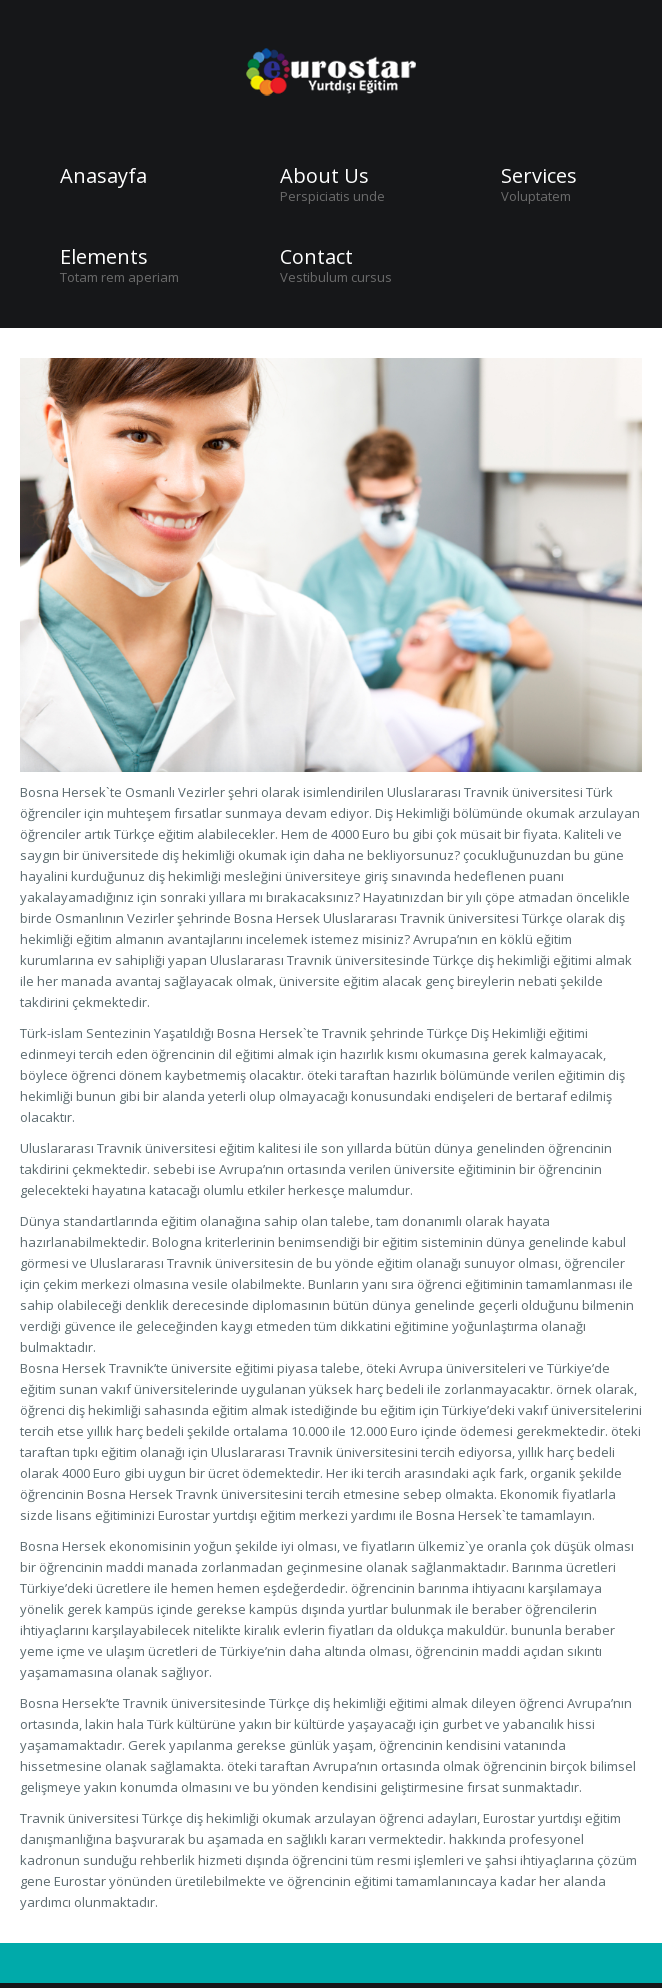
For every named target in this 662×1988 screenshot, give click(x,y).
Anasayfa (103, 176)
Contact (316, 257)
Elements (104, 257)
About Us (324, 176)
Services (539, 176)
